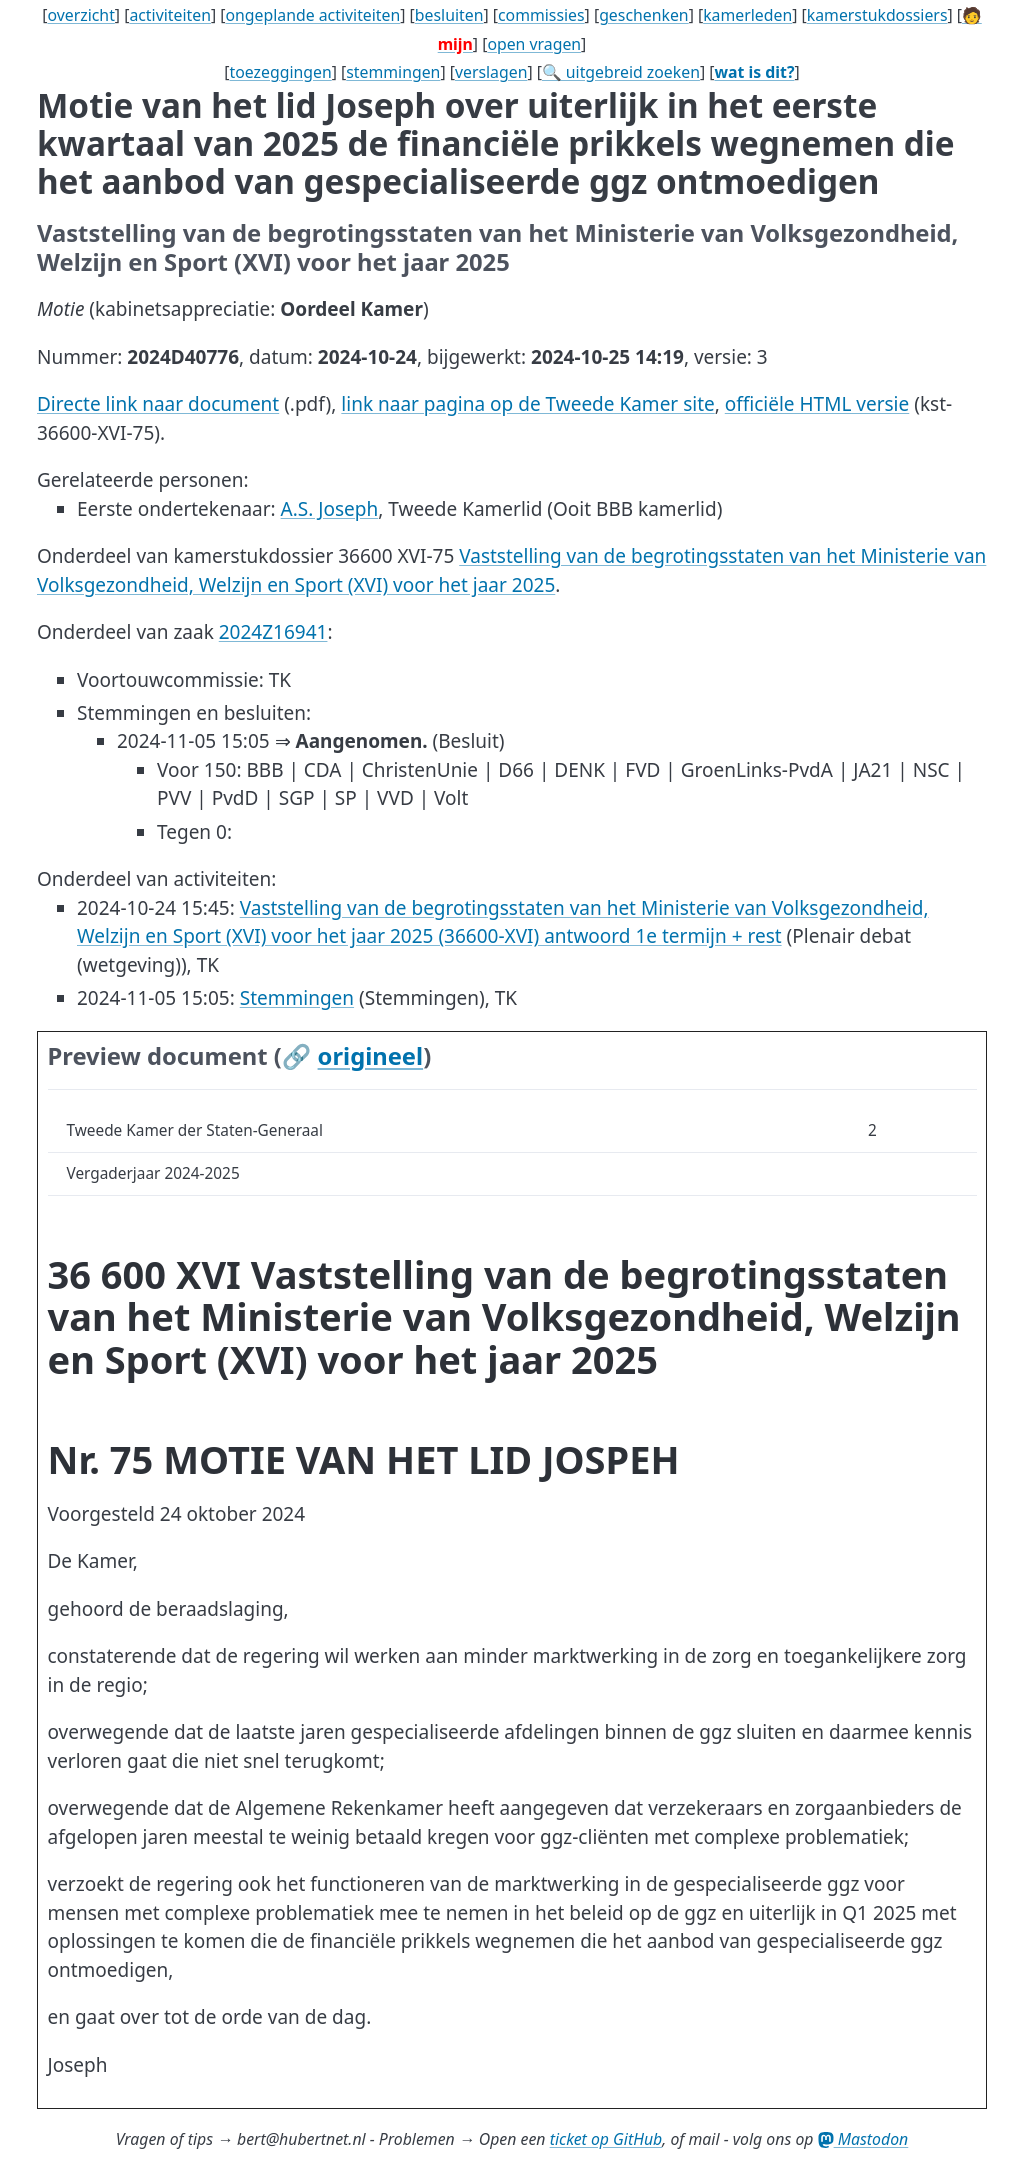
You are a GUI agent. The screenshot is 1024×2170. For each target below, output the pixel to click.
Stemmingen (297, 998)
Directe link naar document (158, 404)
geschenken (644, 15)
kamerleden (747, 15)
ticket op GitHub (606, 2139)
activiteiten (170, 15)
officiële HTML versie (817, 404)
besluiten (449, 15)
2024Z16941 (273, 632)
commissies (541, 15)
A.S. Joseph (330, 509)
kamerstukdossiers (877, 15)
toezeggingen (281, 72)
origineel (371, 1056)
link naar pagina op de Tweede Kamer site (527, 404)
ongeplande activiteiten (312, 15)
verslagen (491, 72)
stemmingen (393, 72)
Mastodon (863, 2139)
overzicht (80, 15)
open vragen (534, 44)
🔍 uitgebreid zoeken (621, 72)
